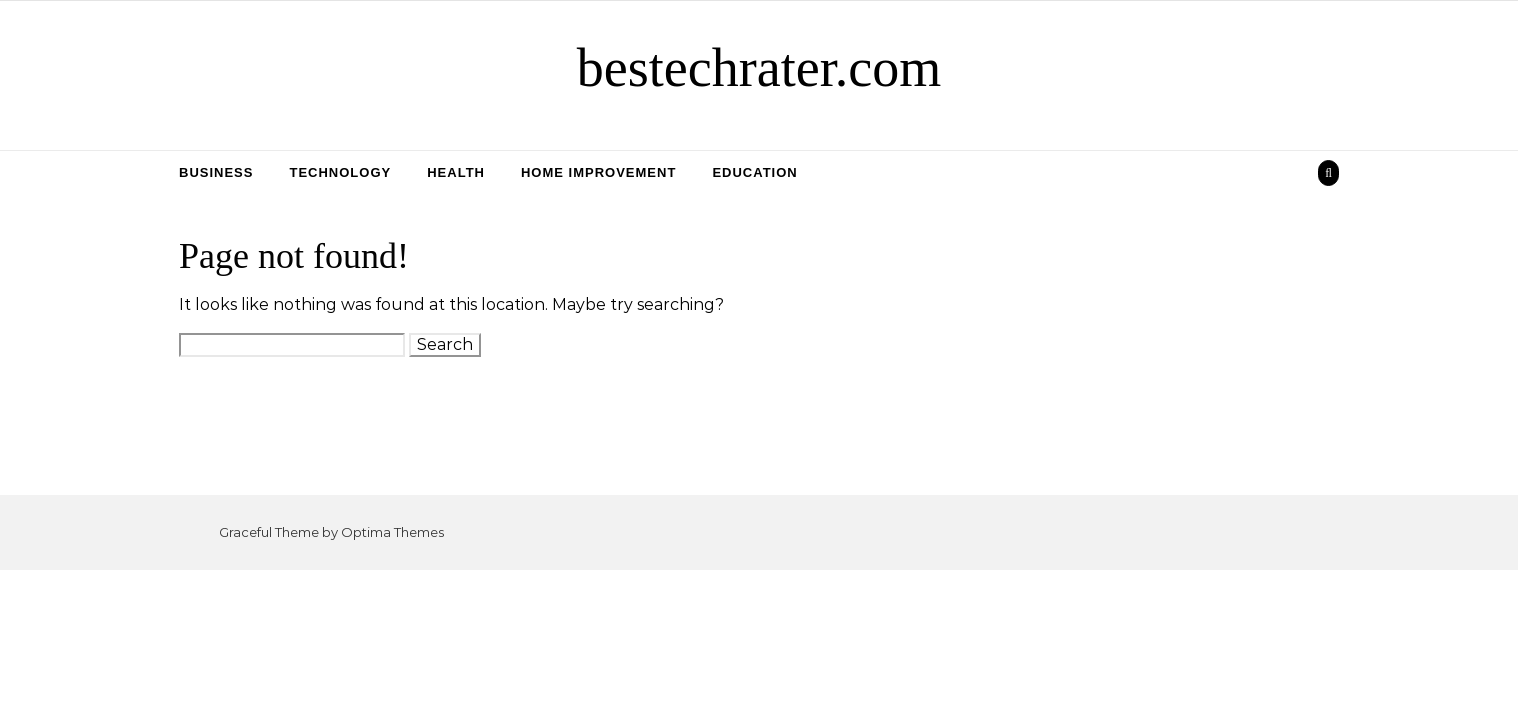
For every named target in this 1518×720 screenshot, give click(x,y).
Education (754, 172)
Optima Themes (392, 532)
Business (216, 172)
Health (456, 172)
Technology (340, 172)
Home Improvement (598, 172)
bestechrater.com (759, 68)
